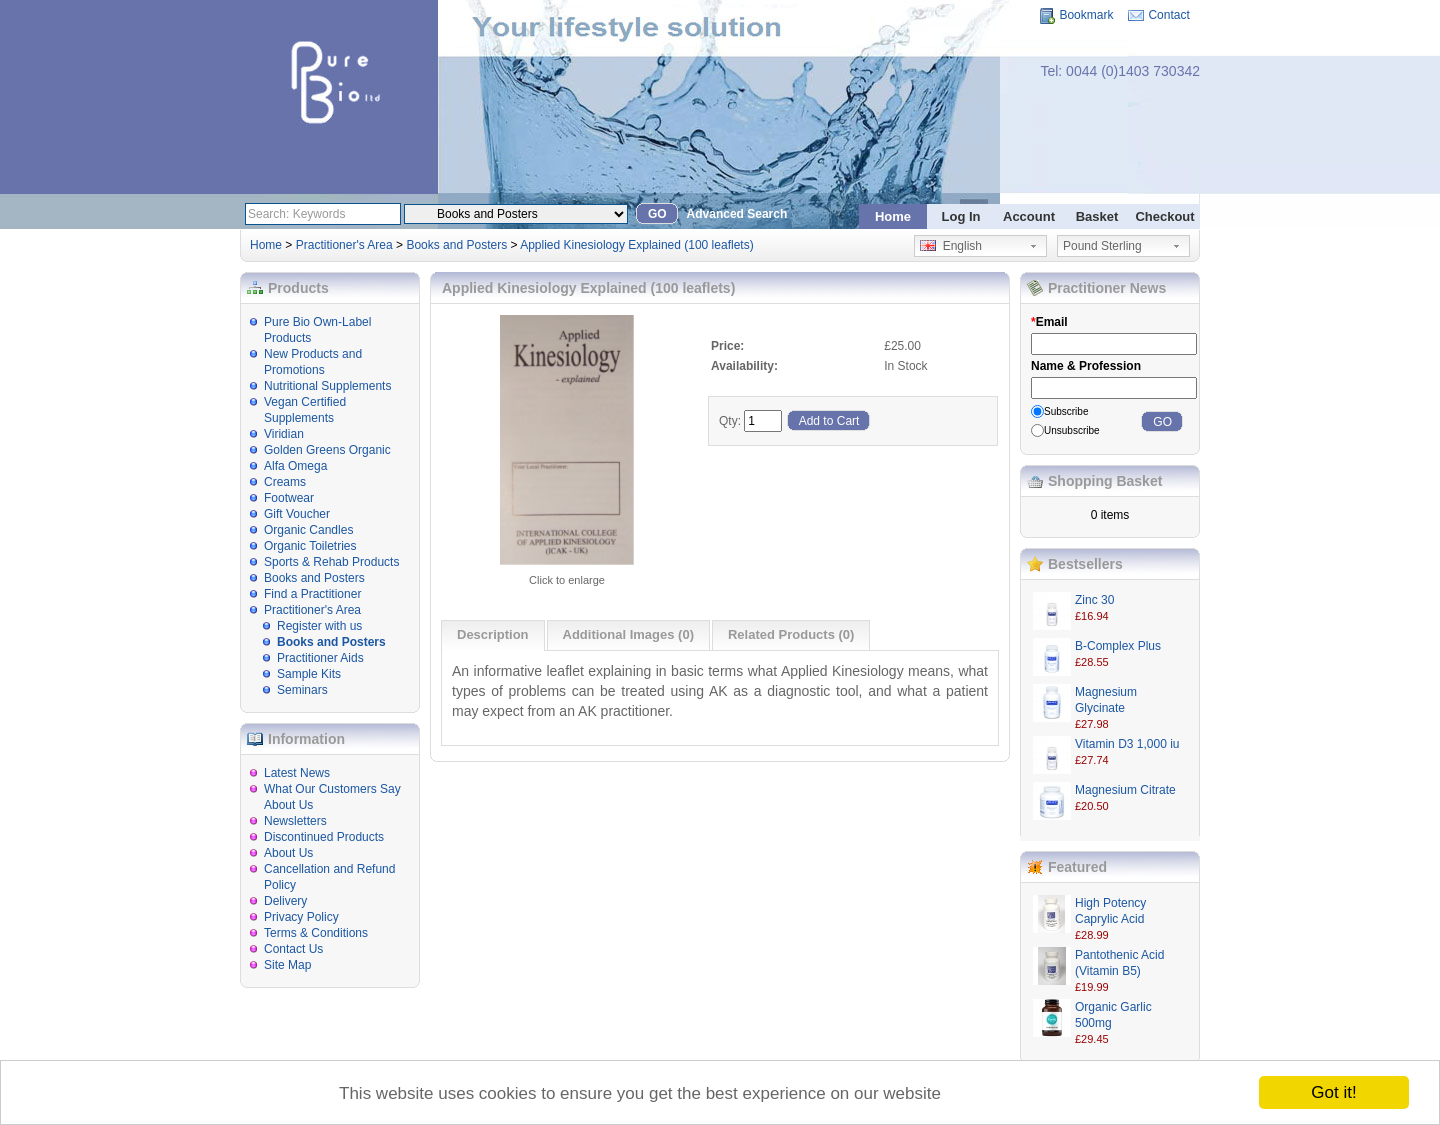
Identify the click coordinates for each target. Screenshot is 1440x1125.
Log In (961, 216)
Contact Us (293, 949)
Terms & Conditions (316, 933)
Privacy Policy (301, 917)
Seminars (302, 690)
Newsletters (295, 821)
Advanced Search (737, 214)
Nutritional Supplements (327, 386)
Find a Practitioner (312, 594)
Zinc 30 (1094, 600)
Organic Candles (308, 530)
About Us (288, 853)
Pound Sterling (1102, 246)
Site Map (287, 965)
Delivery (285, 901)
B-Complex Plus (1118, 646)
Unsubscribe (1072, 430)
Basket (1097, 216)
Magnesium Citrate (1125, 790)
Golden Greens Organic (327, 450)
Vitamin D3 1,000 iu (1127, 744)
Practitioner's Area (344, 245)
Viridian (284, 434)
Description (493, 634)
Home (893, 216)
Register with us (319, 626)
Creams (285, 482)
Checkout (1164, 216)
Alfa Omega (295, 466)
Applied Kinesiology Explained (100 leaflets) (636, 245)
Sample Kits (309, 674)
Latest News (297, 773)
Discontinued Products (324, 837)
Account (1029, 216)
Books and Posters (456, 245)
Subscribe (1066, 411)
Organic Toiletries (310, 546)
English (951, 246)
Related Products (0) (791, 634)
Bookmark (1086, 15)
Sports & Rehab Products (331, 562)
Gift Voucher (297, 514)
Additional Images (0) (628, 634)
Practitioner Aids (320, 658)
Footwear (289, 498)
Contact (1168, 15)
